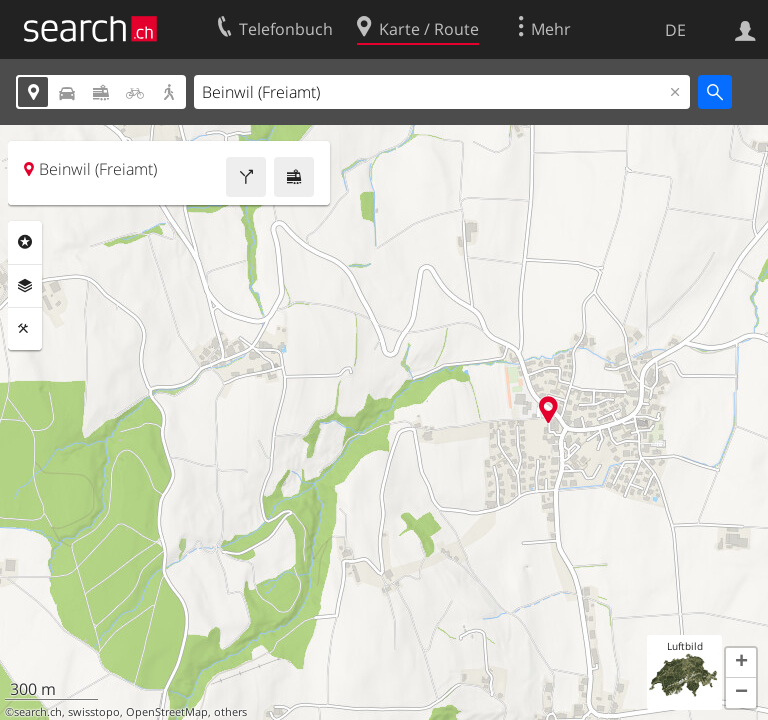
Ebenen (25, 286)
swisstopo (94, 712)
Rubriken (25, 242)
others (230, 712)
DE (675, 30)
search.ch (38, 712)
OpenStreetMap (167, 712)
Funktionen (25, 329)
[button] (741, 663)
